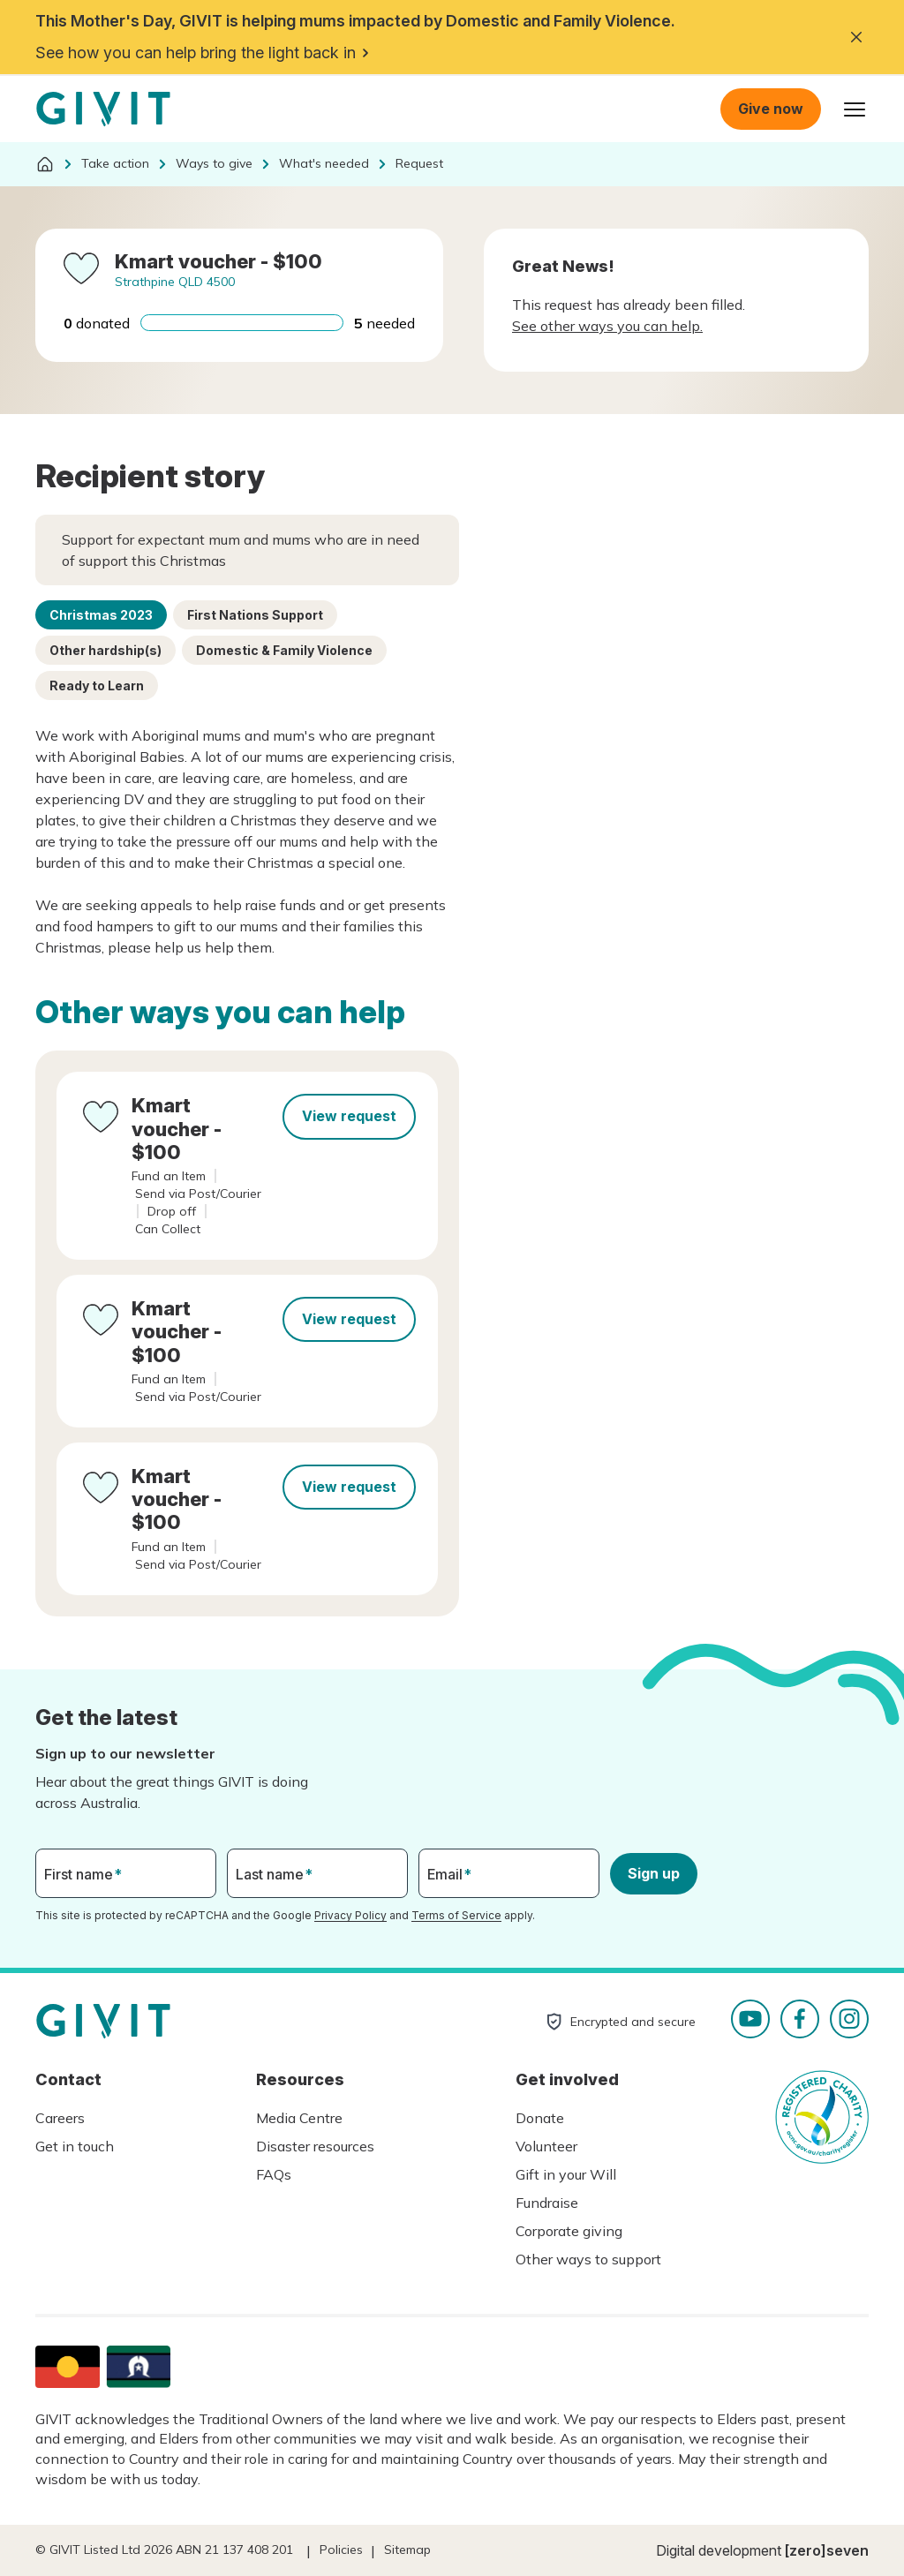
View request (349, 1116)
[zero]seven (827, 2550)
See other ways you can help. (607, 326)
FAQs (273, 2174)
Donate (540, 2118)
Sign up (654, 1873)
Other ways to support (588, 2259)
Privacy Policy (350, 1915)
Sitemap (407, 2549)
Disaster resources (315, 2146)
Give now (770, 108)
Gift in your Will (566, 2174)
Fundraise (547, 2202)
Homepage (103, 109)
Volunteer (546, 2146)
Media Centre (299, 2118)
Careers (60, 2118)
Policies (341, 2549)
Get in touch (74, 2146)
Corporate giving (569, 2231)
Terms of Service (456, 1915)
